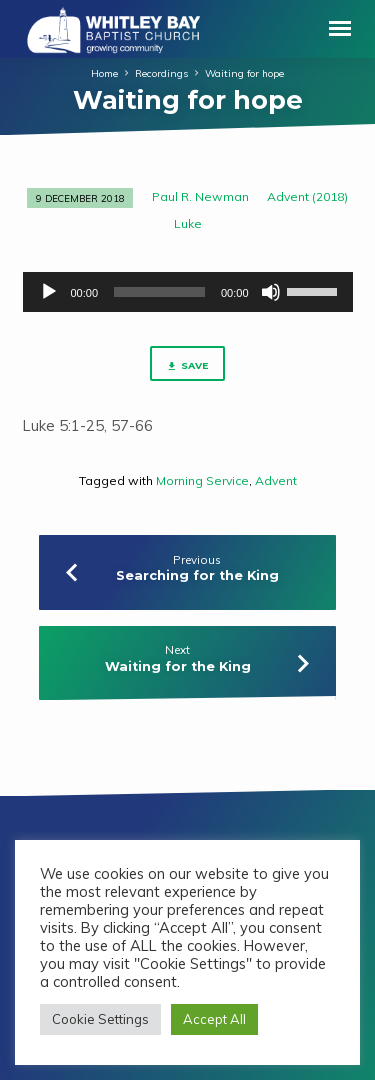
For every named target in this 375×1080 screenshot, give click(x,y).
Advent (276, 480)
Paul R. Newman (200, 196)
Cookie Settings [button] (100, 1019)
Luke (188, 223)
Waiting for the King (178, 666)
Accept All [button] (214, 1019)
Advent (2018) (307, 196)
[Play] (49, 292)
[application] (188, 292)
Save (187, 366)
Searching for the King (197, 575)
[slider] (159, 292)
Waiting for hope (244, 73)
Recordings (161, 73)
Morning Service (202, 480)
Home (104, 73)
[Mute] (271, 292)
